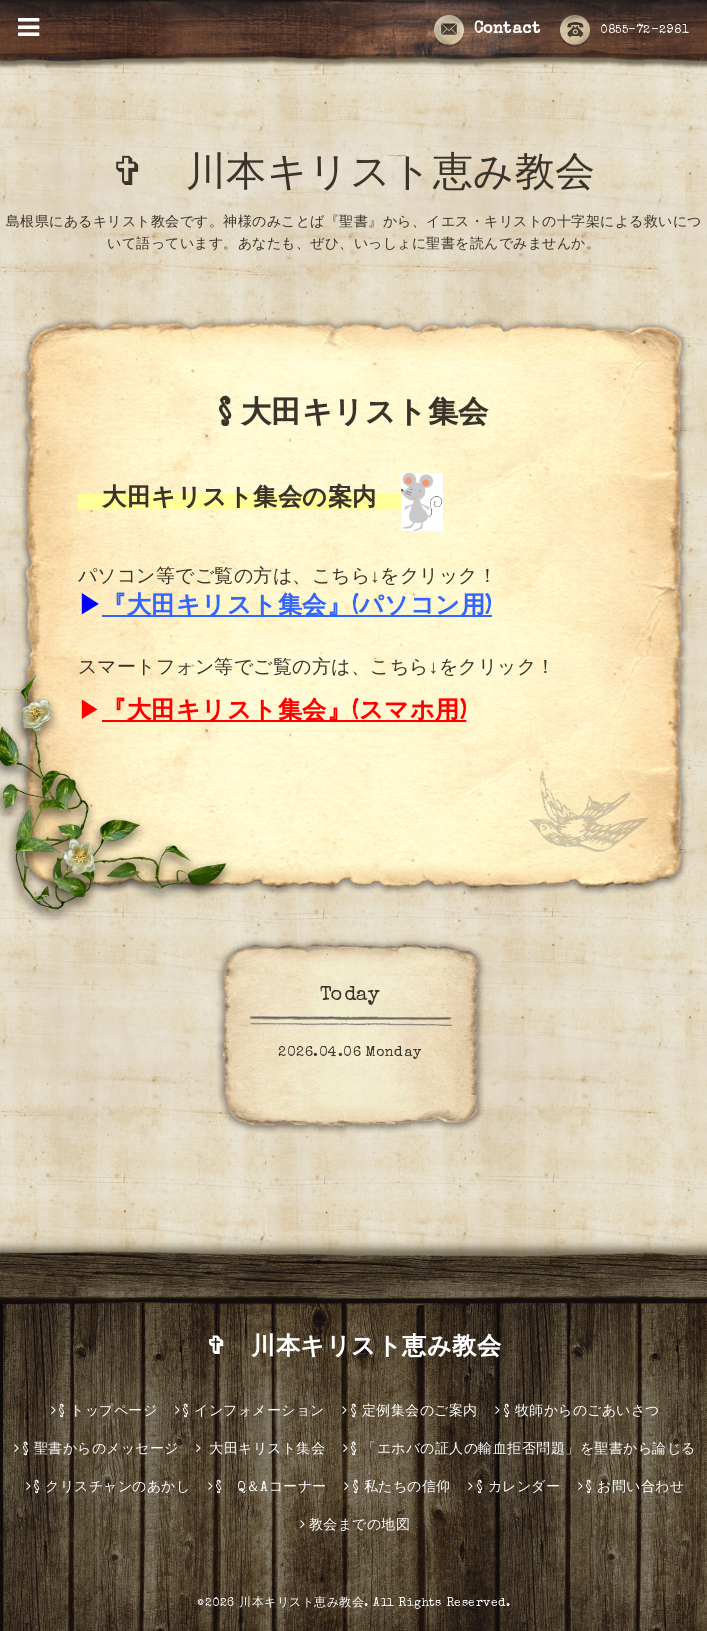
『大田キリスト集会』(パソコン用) (297, 608)
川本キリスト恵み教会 (301, 1604)
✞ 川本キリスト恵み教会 (374, 177)
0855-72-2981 (624, 31)
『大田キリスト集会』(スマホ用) (284, 713)
